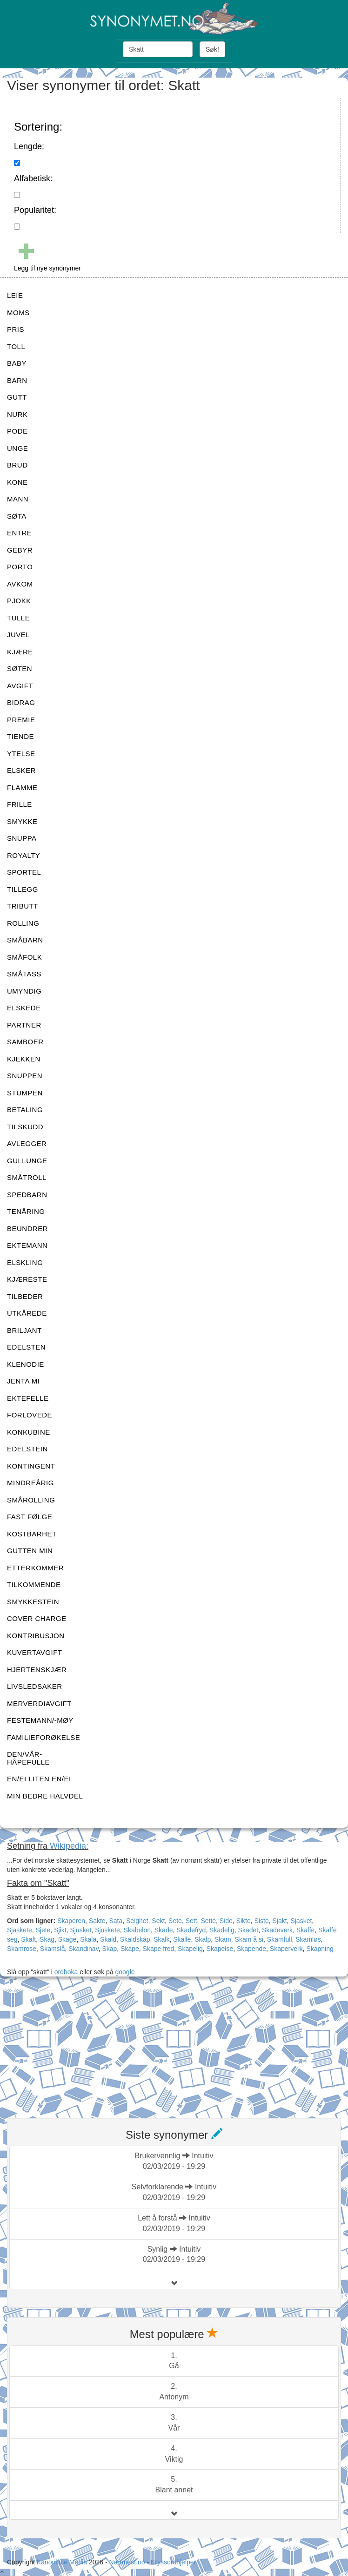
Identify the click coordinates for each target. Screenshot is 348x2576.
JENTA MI (23, 1381)
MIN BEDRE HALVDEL (45, 1796)
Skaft (28, 1939)
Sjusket (80, 1930)
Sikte (243, 1920)
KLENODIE (25, 1364)
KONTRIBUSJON (36, 1636)
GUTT (17, 397)
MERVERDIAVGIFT (39, 1703)
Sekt (158, 1920)
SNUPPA (22, 838)
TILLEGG (22, 889)
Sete (175, 1920)
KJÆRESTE (27, 1279)
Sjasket (301, 1920)
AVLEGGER (27, 1143)
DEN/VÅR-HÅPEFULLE (28, 1758)
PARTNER (24, 1025)
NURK (17, 414)
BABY (17, 363)
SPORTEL (24, 872)
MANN (17, 499)
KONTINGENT (31, 1466)
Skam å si (249, 1939)
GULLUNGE (27, 1161)
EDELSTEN (26, 1347)
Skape (129, 1948)
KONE (17, 482)
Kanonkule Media (63, 2562)
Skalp (202, 1939)
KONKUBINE (28, 1432)
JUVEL (18, 635)
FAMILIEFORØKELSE (43, 1737)
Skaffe (305, 1930)
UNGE (17, 448)
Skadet (248, 1930)
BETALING (25, 1109)
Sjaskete (19, 1930)
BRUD (17, 465)
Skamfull (279, 1939)
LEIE (15, 295)
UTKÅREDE (27, 1313)
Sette (208, 1920)
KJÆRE (20, 652)
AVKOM (20, 584)
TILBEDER (25, 1296)
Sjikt (60, 1930)
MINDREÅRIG (30, 1483)
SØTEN (19, 668)
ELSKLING (25, 1262)
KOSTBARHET (32, 1534)
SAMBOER (25, 1042)
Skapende (251, 1948)
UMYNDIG (24, 991)
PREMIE (21, 720)
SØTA (17, 516)
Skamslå (52, 1948)
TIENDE (20, 736)
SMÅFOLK (24, 957)
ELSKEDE (24, 1008)
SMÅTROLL (27, 1177)
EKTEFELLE (28, 1398)
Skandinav (83, 1948)
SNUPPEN (24, 1076)
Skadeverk (277, 1930)
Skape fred (158, 1948)
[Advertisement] (77, 2048)
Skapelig (190, 1948)
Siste (261, 1920)
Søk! (212, 49)
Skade (163, 1930)
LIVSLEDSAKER (34, 1686)
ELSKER (21, 770)
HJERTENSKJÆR (37, 1669)
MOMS (18, 312)
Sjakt (279, 1920)
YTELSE (21, 754)
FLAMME (22, 787)
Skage (67, 1939)
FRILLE (19, 804)
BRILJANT (24, 1330)
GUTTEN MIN (30, 1551)
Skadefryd (191, 1930)
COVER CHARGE (37, 1618)
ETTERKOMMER (35, 1568)
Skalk (161, 1939)
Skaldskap (135, 1939)
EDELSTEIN (27, 1449)
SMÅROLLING (31, 1500)
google (125, 1972)
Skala (88, 1939)
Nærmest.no (127, 2562)
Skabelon (137, 1930)
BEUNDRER (27, 1228)
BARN (17, 380)
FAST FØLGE (29, 1517)
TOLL (16, 346)
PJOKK (19, 601)
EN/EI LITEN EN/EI (39, 1779)
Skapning (319, 1948)
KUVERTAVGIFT (34, 1652)
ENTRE (19, 533)
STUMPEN (25, 1093)
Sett (191, 1920)
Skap (109, 1948)
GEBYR (20, 550)
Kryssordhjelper (173, 2562)
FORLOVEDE (29, 1415)
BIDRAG (21, 702)
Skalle (182, 1939)
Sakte (97, 1920)
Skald (108, 1939)
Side (226, 1920)
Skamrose (21, 1948)
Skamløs (308, 1939)
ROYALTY (23, 855)
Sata (115, 1920)
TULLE (18, 618)
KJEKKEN (23, 1059)
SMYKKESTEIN (33, 1602)
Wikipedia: (69, 1846)
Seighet (137, 1920)
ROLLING (23, 923)
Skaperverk (286, 1948)
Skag (47, 1939)
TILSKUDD (25, 1127)
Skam (222, 1939)
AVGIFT (20, 686)
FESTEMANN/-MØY (40, 1720)
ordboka (65, 1972)
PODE (17, 431)
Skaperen (71, 1920)
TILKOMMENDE (34, 1584)
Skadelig (221, 1930)
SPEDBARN (27, 1195)
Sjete (42, 1930)
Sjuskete (107, 1930)
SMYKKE (22, 821)
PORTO (20, 567)
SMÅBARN (25, 940)
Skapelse (220, 1948)
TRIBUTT (22, 906)
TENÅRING (26, 1211)
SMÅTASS (24, 974)
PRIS (15, 329)
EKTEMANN (27, 1245)
